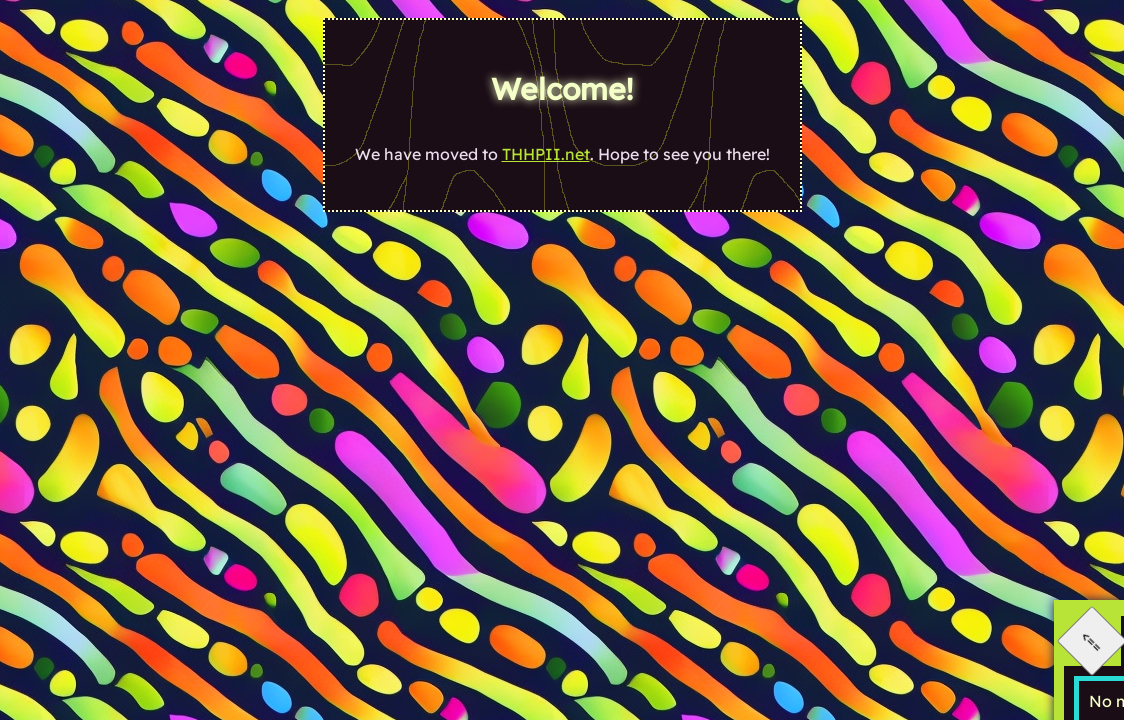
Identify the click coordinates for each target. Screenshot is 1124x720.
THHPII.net (546, 154)
